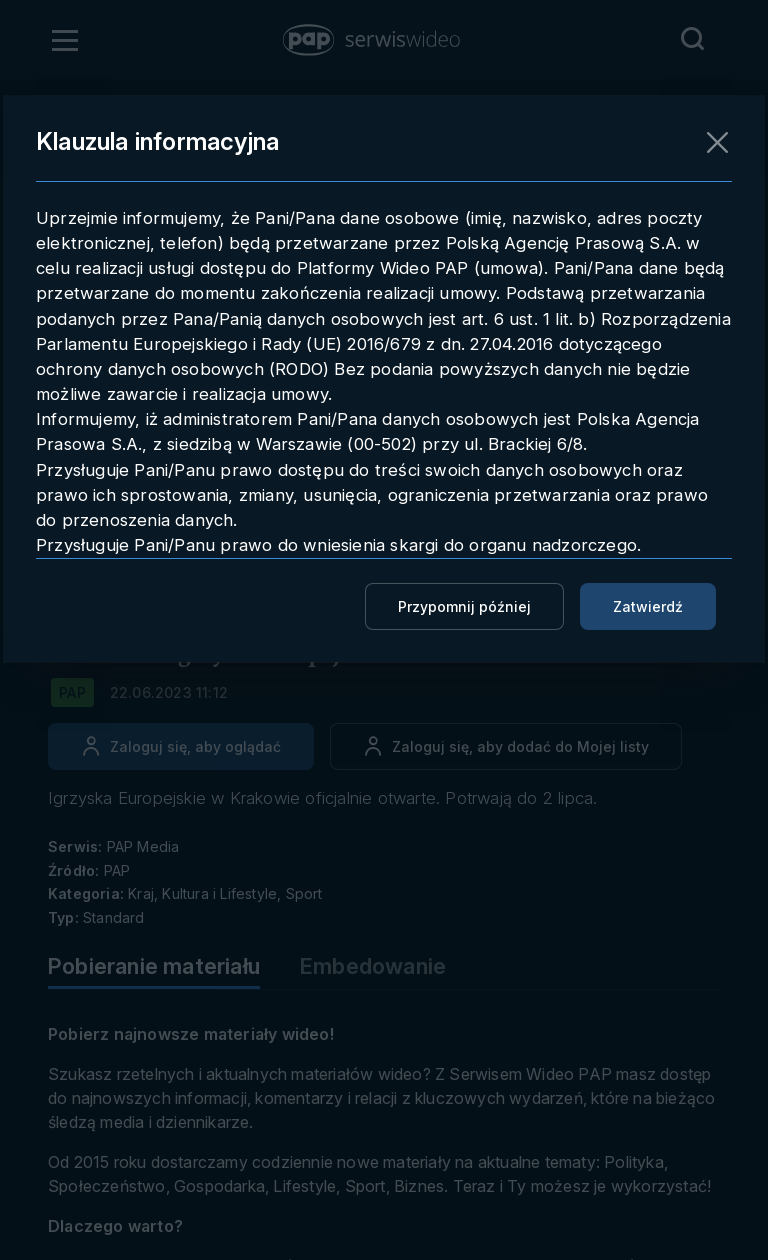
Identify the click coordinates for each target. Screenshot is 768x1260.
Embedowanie (373, 966)
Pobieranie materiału (154, 966)
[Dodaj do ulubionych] (506, 746)
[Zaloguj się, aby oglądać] (181, 746)
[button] (373, 40)
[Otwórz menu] (65, 40)
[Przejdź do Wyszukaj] (692, 39)
